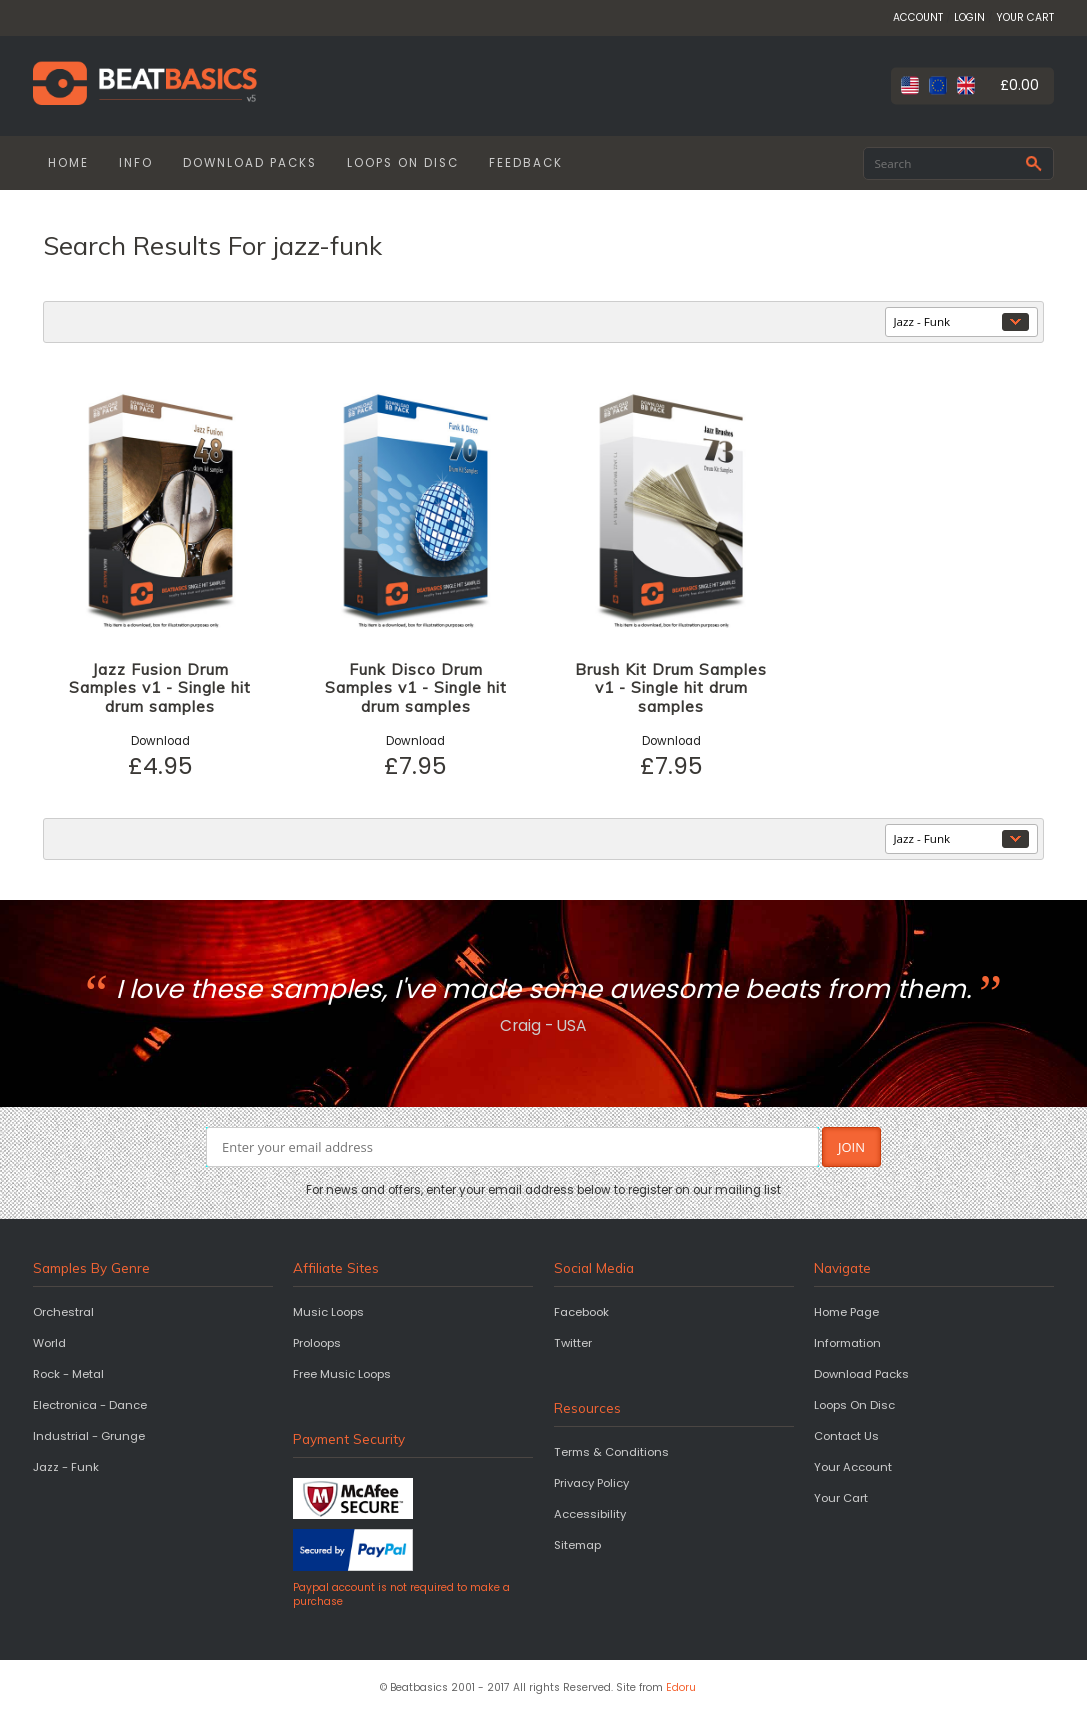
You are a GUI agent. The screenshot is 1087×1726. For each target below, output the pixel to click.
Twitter (573, 1343)
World (49, 1343)
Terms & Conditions (611, 1452)
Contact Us (846, 1436)
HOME (68, 163)
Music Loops (328, 1312)
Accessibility (590, 1514)
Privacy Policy (591, 1483)
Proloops (317, 1343)
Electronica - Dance (90, 1405)
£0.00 (1019, 85)
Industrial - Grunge (89, 1436)
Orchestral (63, 1312)
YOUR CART (1025, 17)
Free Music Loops (342, 1374)
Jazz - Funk (66, 1467)
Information (847, 1343)
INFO (136, 163)
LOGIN (969, 17)
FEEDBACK (526, 163)
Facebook (581, 1312)
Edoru (681, 1687)
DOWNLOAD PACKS (250, 163)
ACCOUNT (918, 17)
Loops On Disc (854, 1405)
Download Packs (861, 1374)
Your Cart (841, 1498)
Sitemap (577, 1545)
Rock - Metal (68, 1374)
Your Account (853, 1467)
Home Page (846, 1312)
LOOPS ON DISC (403, 163)
